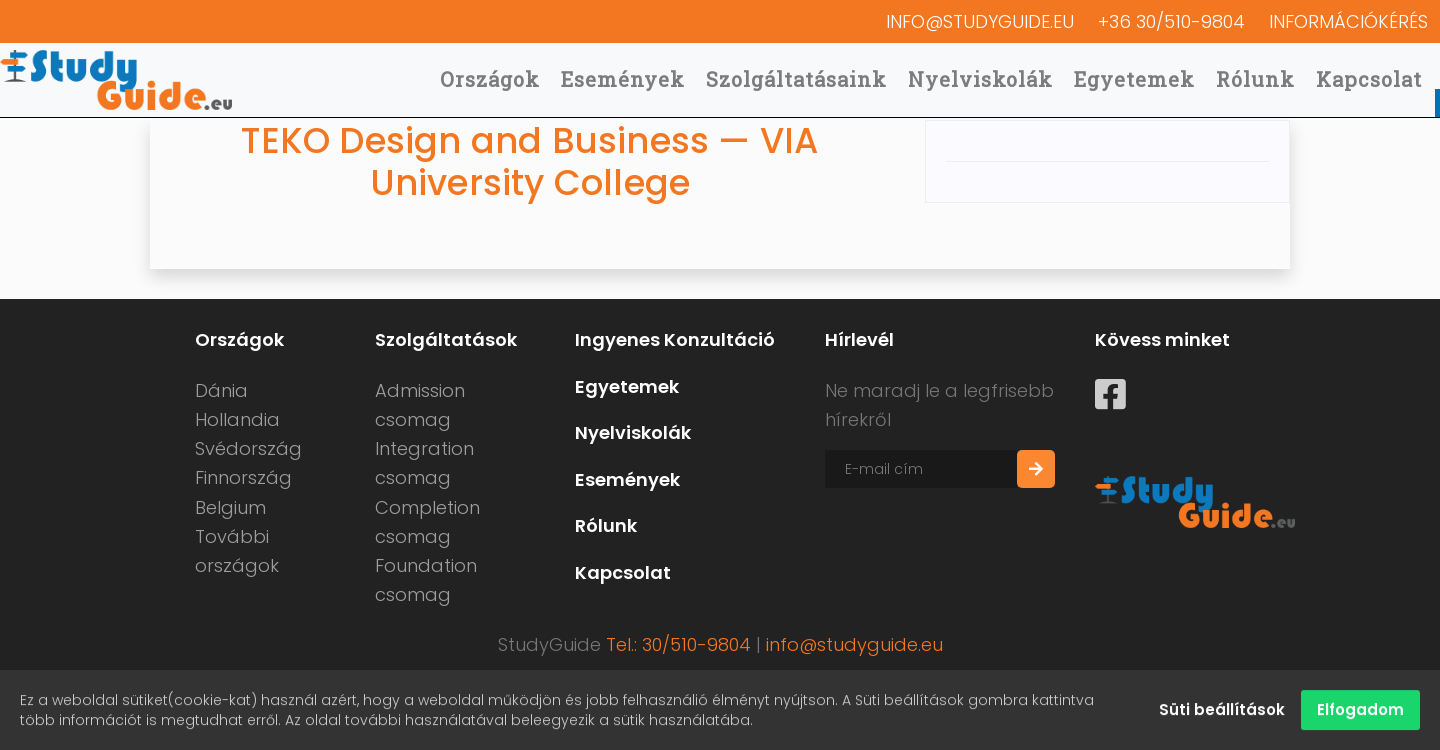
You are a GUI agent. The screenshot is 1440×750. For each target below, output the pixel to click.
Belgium (230, 507)
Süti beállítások (1222, 711)
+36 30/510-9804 (1171, 21)
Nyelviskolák (980, 79)
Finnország (243, 477)
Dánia (221, 390)
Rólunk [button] (1255, 79)
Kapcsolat (1369, 79)
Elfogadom (1360, 711)
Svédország (248, 448)
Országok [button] (490, 79)
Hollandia (237, 419)
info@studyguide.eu (980, 21)
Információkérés (1348, 21)
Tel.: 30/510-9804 (678, 644)
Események (623, 79)
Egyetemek (1134, 79)
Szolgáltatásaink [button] (796, 79)
